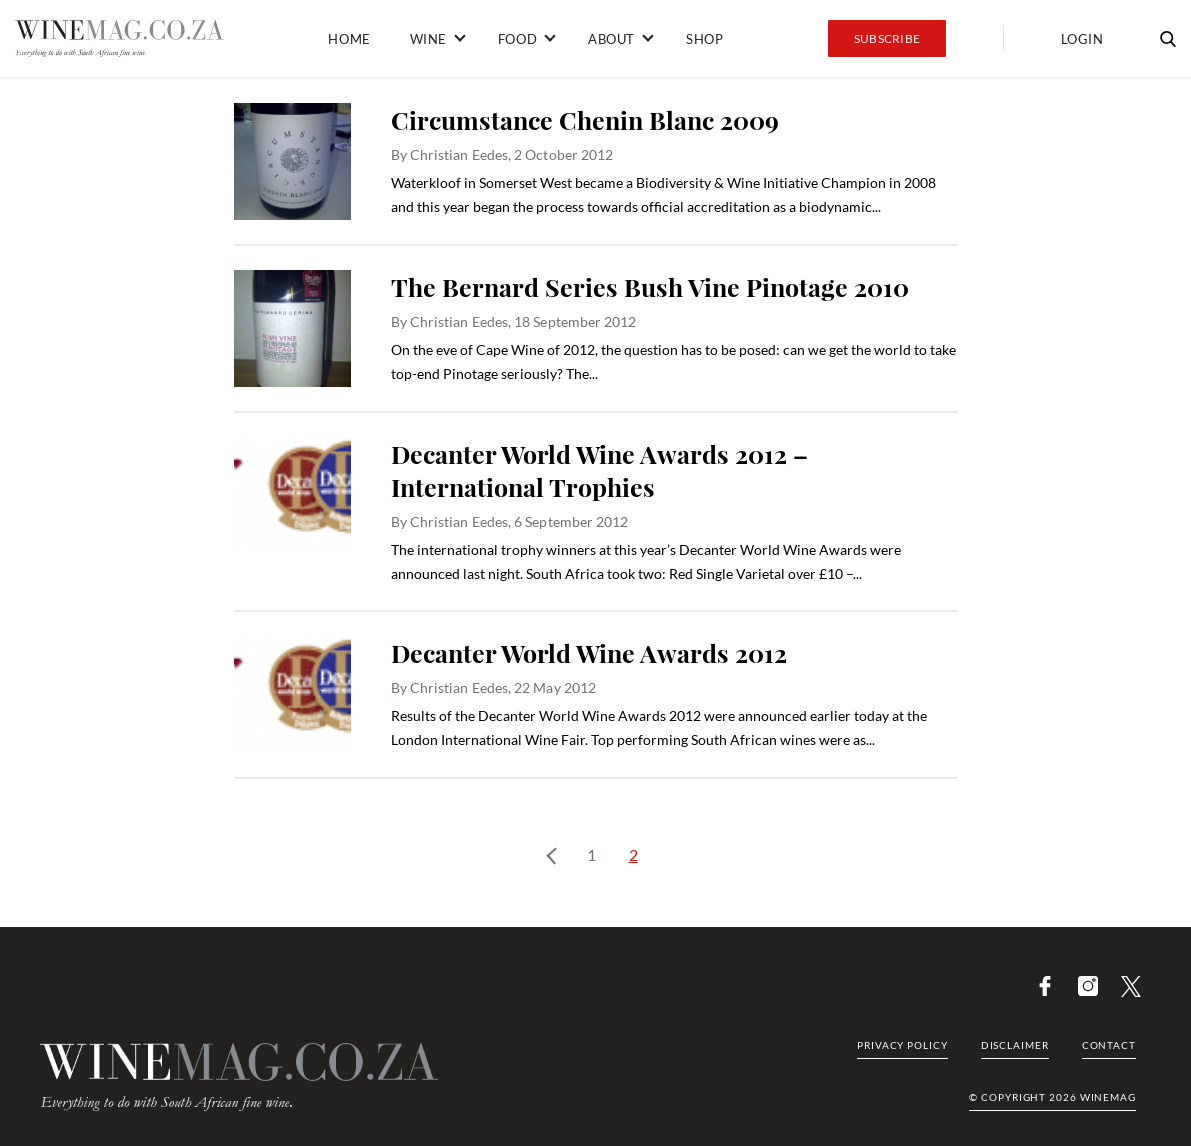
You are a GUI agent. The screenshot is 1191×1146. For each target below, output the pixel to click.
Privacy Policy (902, 1045)
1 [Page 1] (591, 854)
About (611, 39)
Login (1082, 39)
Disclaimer (1015, 1045)
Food (517, 39)
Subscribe (887, 38)
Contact (1109, 1045)
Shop (704, 39)
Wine (428, 39)
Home (349, 39)
